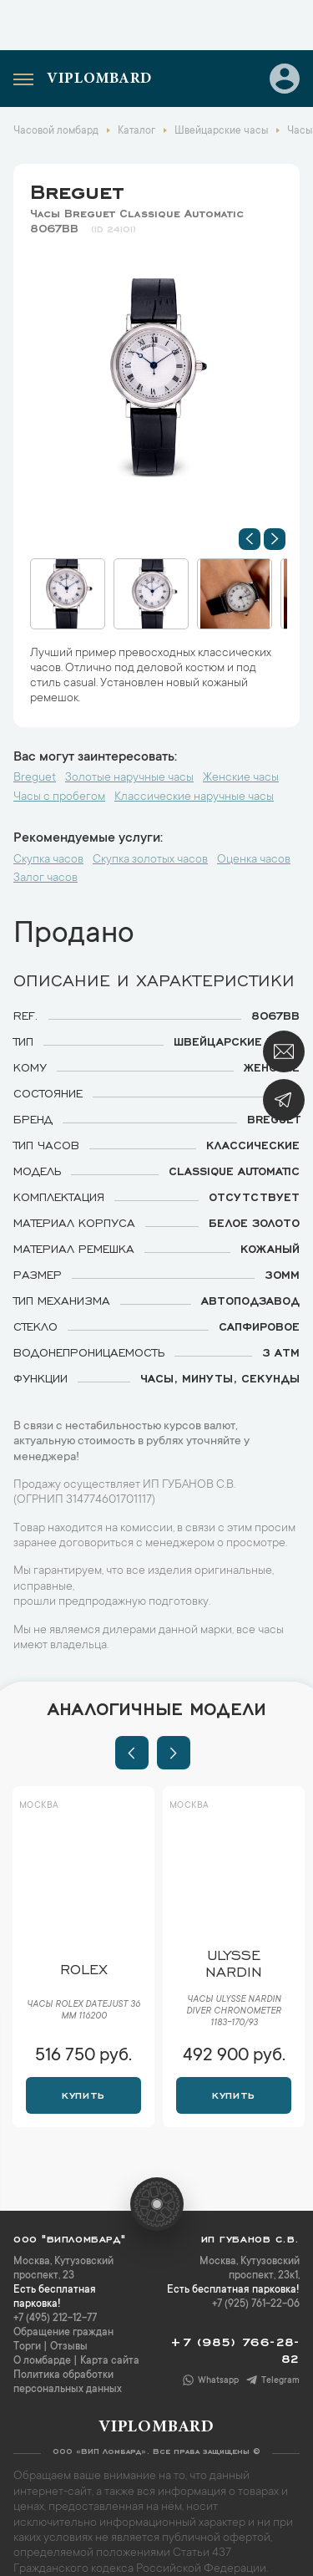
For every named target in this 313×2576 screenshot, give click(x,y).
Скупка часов (48, 860)
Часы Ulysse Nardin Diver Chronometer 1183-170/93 (233, 2012)
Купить (83, 2094)
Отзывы (69, 2347)
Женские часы (241, 778)
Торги (27, 2347)
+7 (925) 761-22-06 (256, 2304)
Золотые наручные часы (129, 778)
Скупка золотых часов (150, 860)
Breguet (77, 188)
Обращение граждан (63, 2333)
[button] (249, 539)
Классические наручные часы (194, 797)
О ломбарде (42, 2361)
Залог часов (45, 878)
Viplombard (99, 79)
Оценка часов (253, 860)
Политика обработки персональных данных (67, 2382)
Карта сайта (109, 2361)
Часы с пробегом (59, 797)
